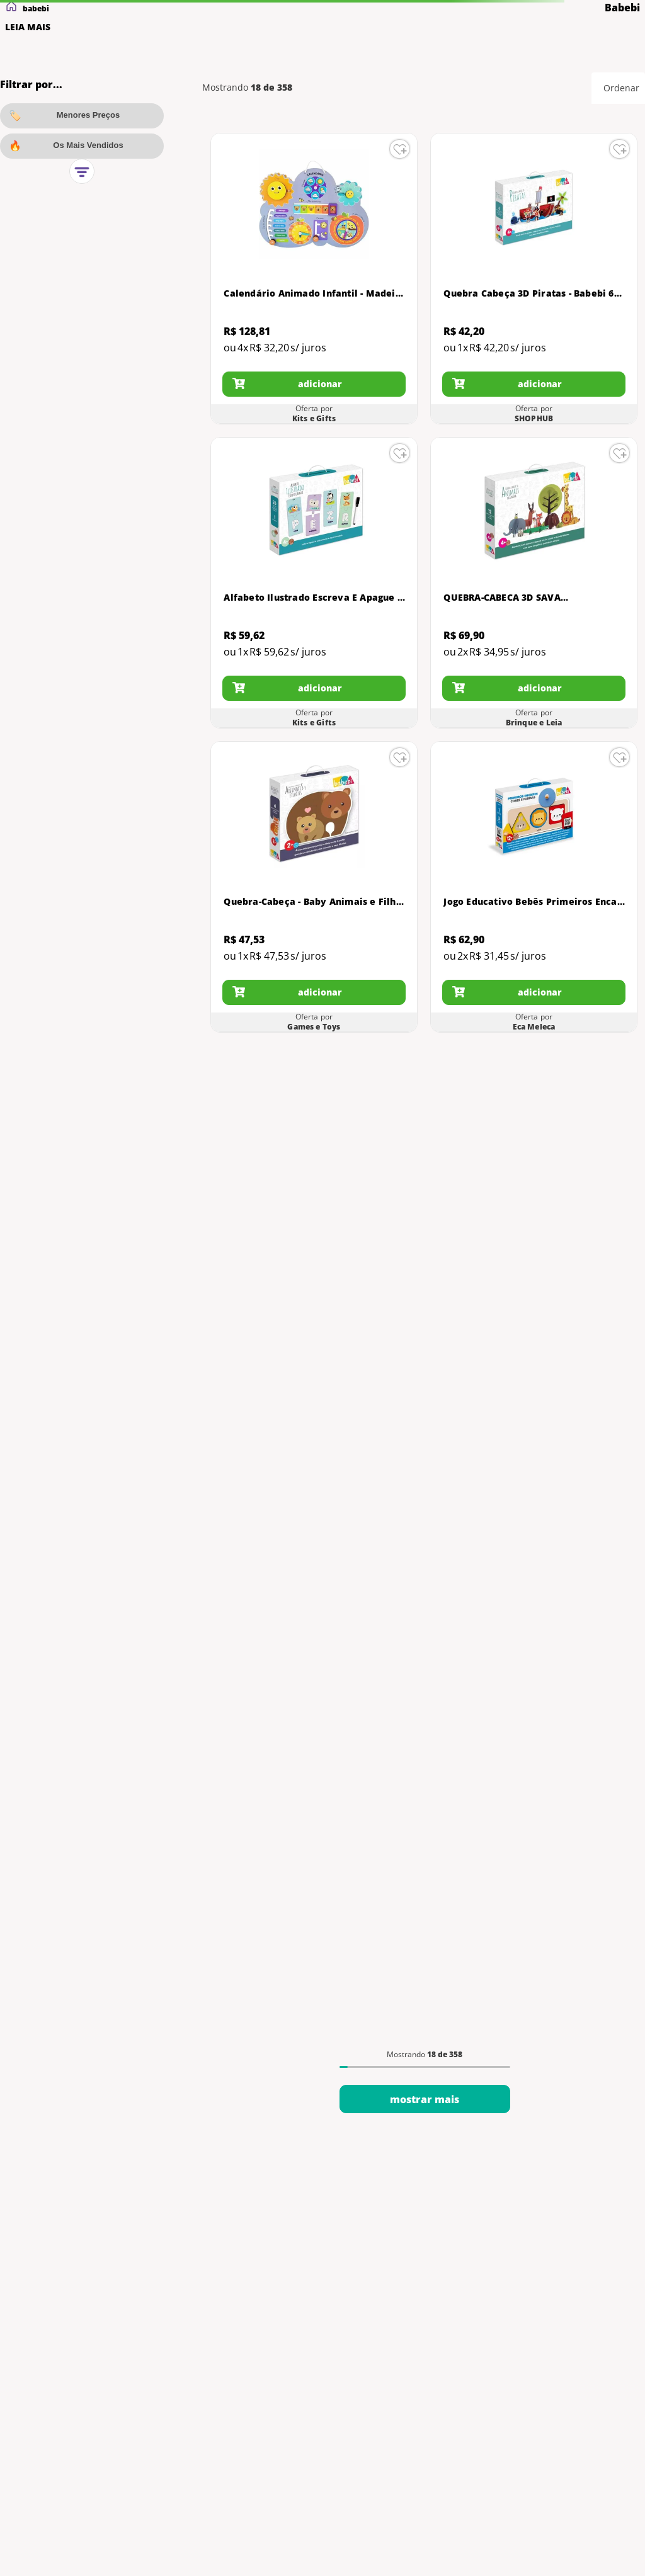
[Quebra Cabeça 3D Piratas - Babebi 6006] (533, 278)
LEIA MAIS (27, 27)
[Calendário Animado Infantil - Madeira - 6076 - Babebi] (313, 278)
